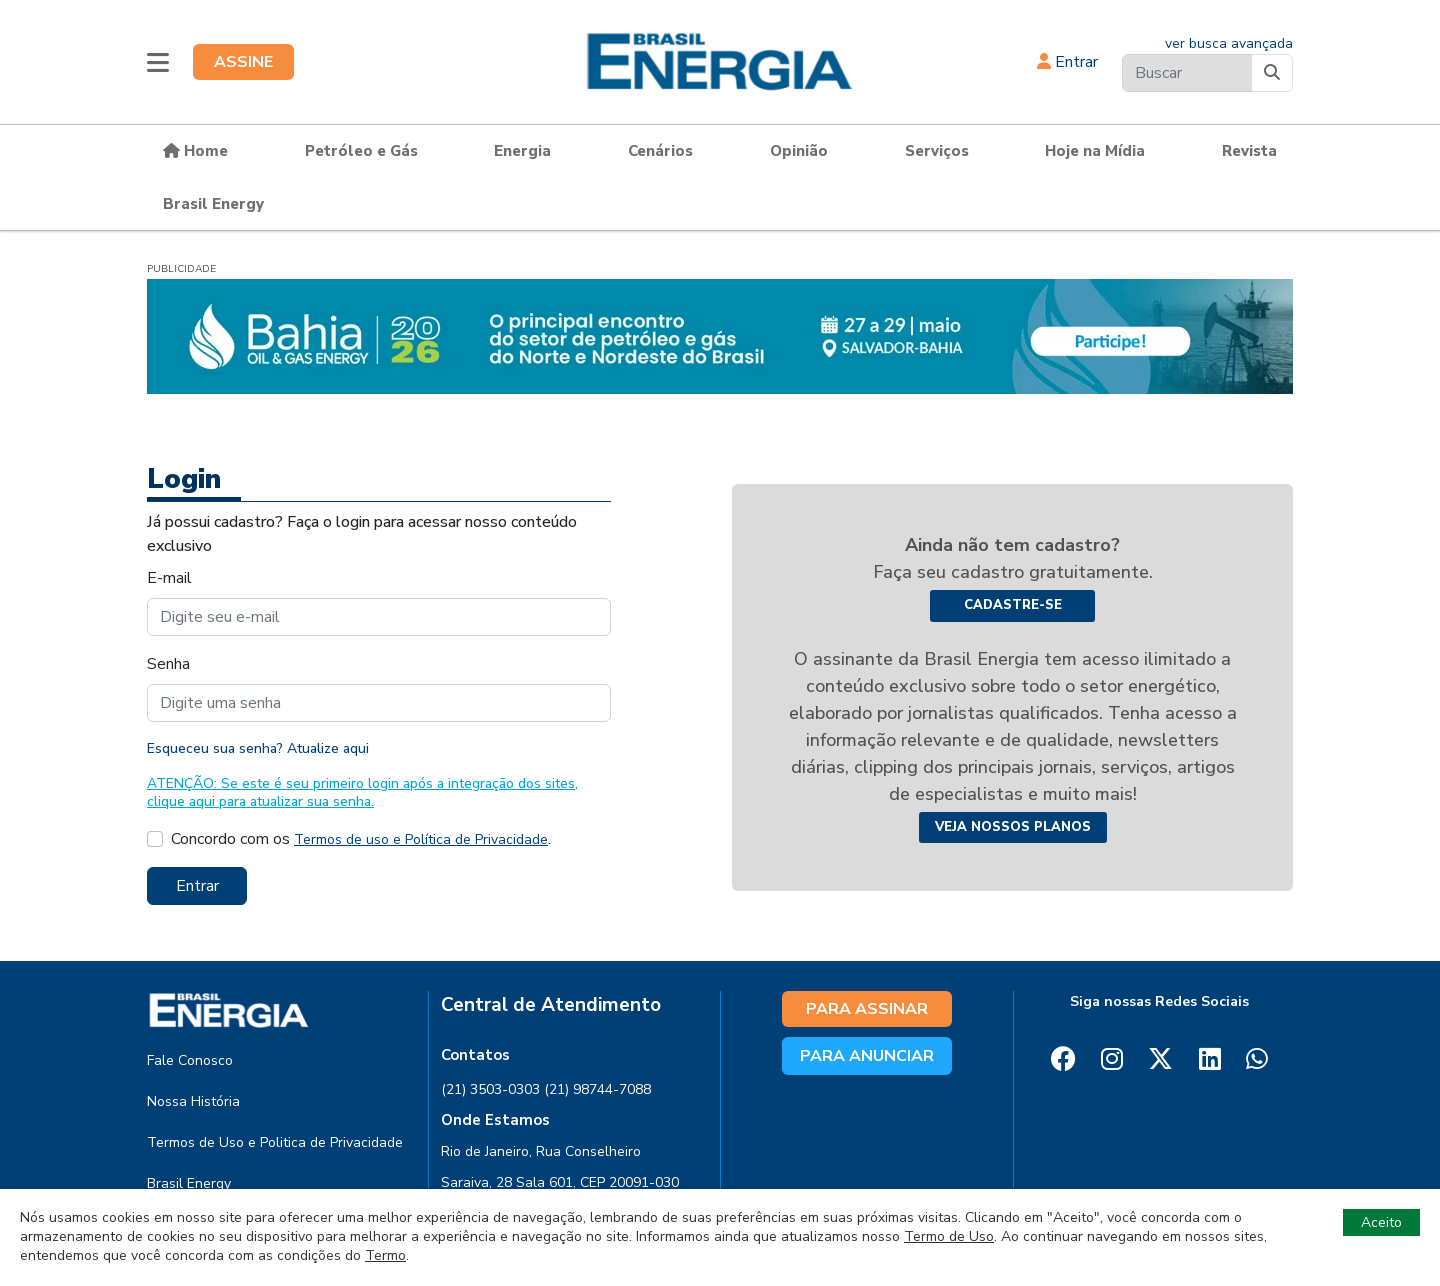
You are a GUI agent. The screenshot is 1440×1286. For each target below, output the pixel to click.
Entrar (1067, 62)
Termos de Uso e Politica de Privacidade (275, 1142)
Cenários (660, 151)
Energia (522, 151)
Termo (385, 1255)
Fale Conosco (190, 1060)
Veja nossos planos (1013, 827)
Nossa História (193, 1101)
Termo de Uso (949, 1236)
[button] (158, 62)
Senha (168, 664)
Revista (1249, 151)
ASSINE (243, 62)
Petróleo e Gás (361, 151)
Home (195, 151)
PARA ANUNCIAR (867, 1056)
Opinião (799, 151)
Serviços (937, 151)
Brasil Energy (213, 204)
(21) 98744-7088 (597, 1089)
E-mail (169, 578)
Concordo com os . (361, 839)
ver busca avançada (1229, 43)
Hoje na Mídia (1095, 151)
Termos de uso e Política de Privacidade (421, 839)
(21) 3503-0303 (490, 1089)
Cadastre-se (1013, 605)
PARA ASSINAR (867, 1009)
